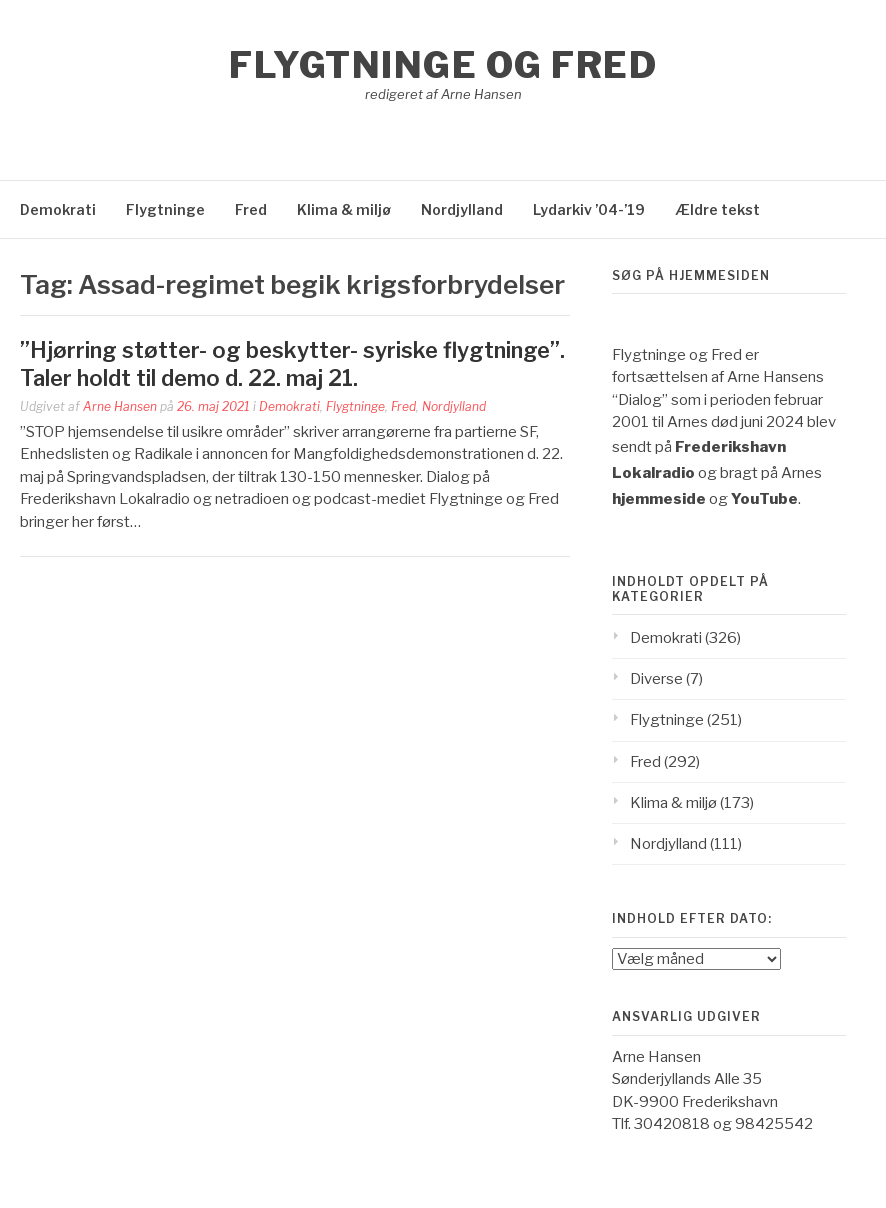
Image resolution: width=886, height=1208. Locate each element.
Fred (251, 209)
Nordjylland (462, 209)
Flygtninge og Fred (443, 65)
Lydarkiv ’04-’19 (589, 209)
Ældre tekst (717, 209)
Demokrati (58, 209)
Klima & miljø (344, 209)
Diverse (656, 679)
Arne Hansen (120, 406)
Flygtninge (165, 209)
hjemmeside (659, 499)
